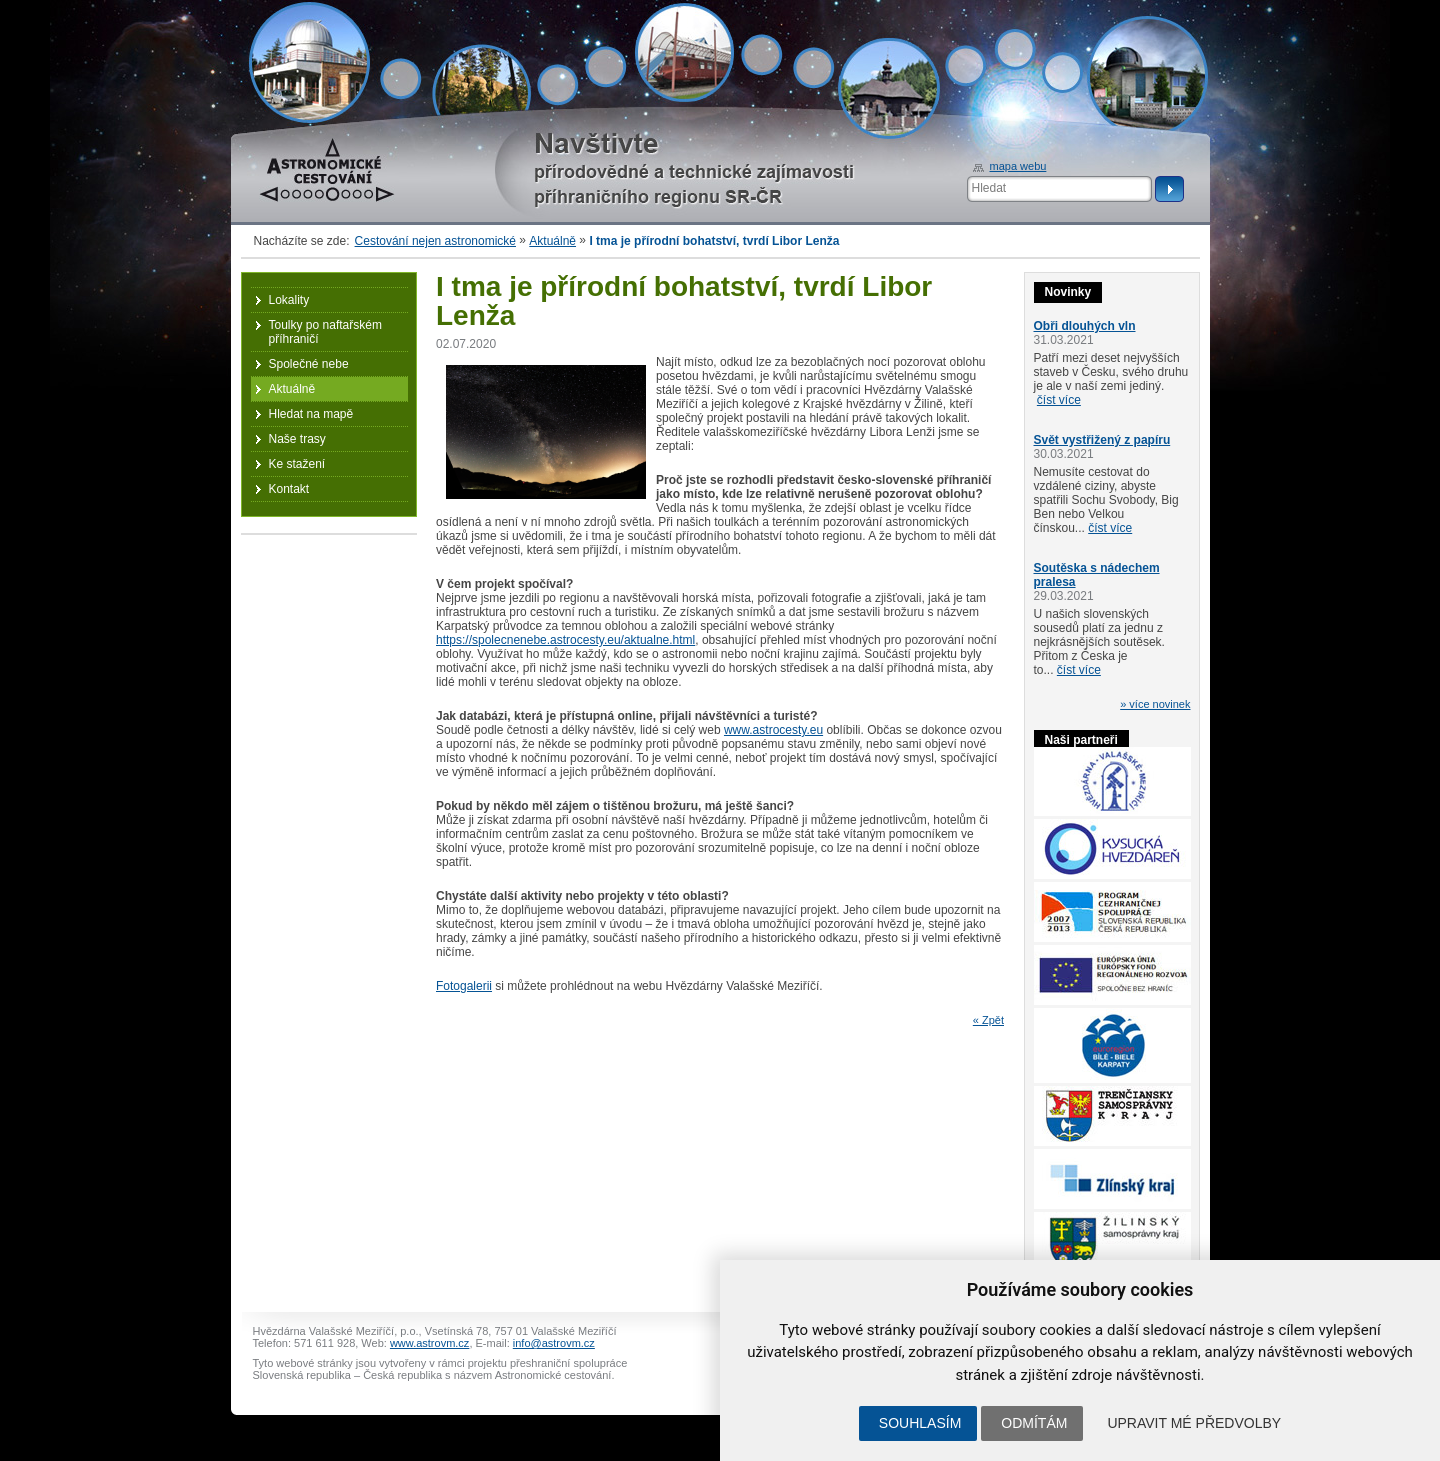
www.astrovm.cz (429, 1343)
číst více (1059, 400)
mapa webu (1018, 166)
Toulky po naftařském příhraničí (325, 332)
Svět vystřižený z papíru (1102, 440)
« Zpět (988, 1020)
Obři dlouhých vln (1085, 326)
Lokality (289, 300)
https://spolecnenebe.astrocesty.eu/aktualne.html (565, 640)
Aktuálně (552, 241)
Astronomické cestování (327, 170)
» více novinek (1155, 704)
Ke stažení (297, 464)
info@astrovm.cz (554, 1343)
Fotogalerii (464, 986)
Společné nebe (309, 364)
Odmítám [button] (1034, 1423)
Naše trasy (297, 439)
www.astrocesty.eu (773, 730)
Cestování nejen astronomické (435, 241)
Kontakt (289, 489)
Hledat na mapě (311, 414)
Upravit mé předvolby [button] (1194, 1423)
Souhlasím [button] (920, 1423)
